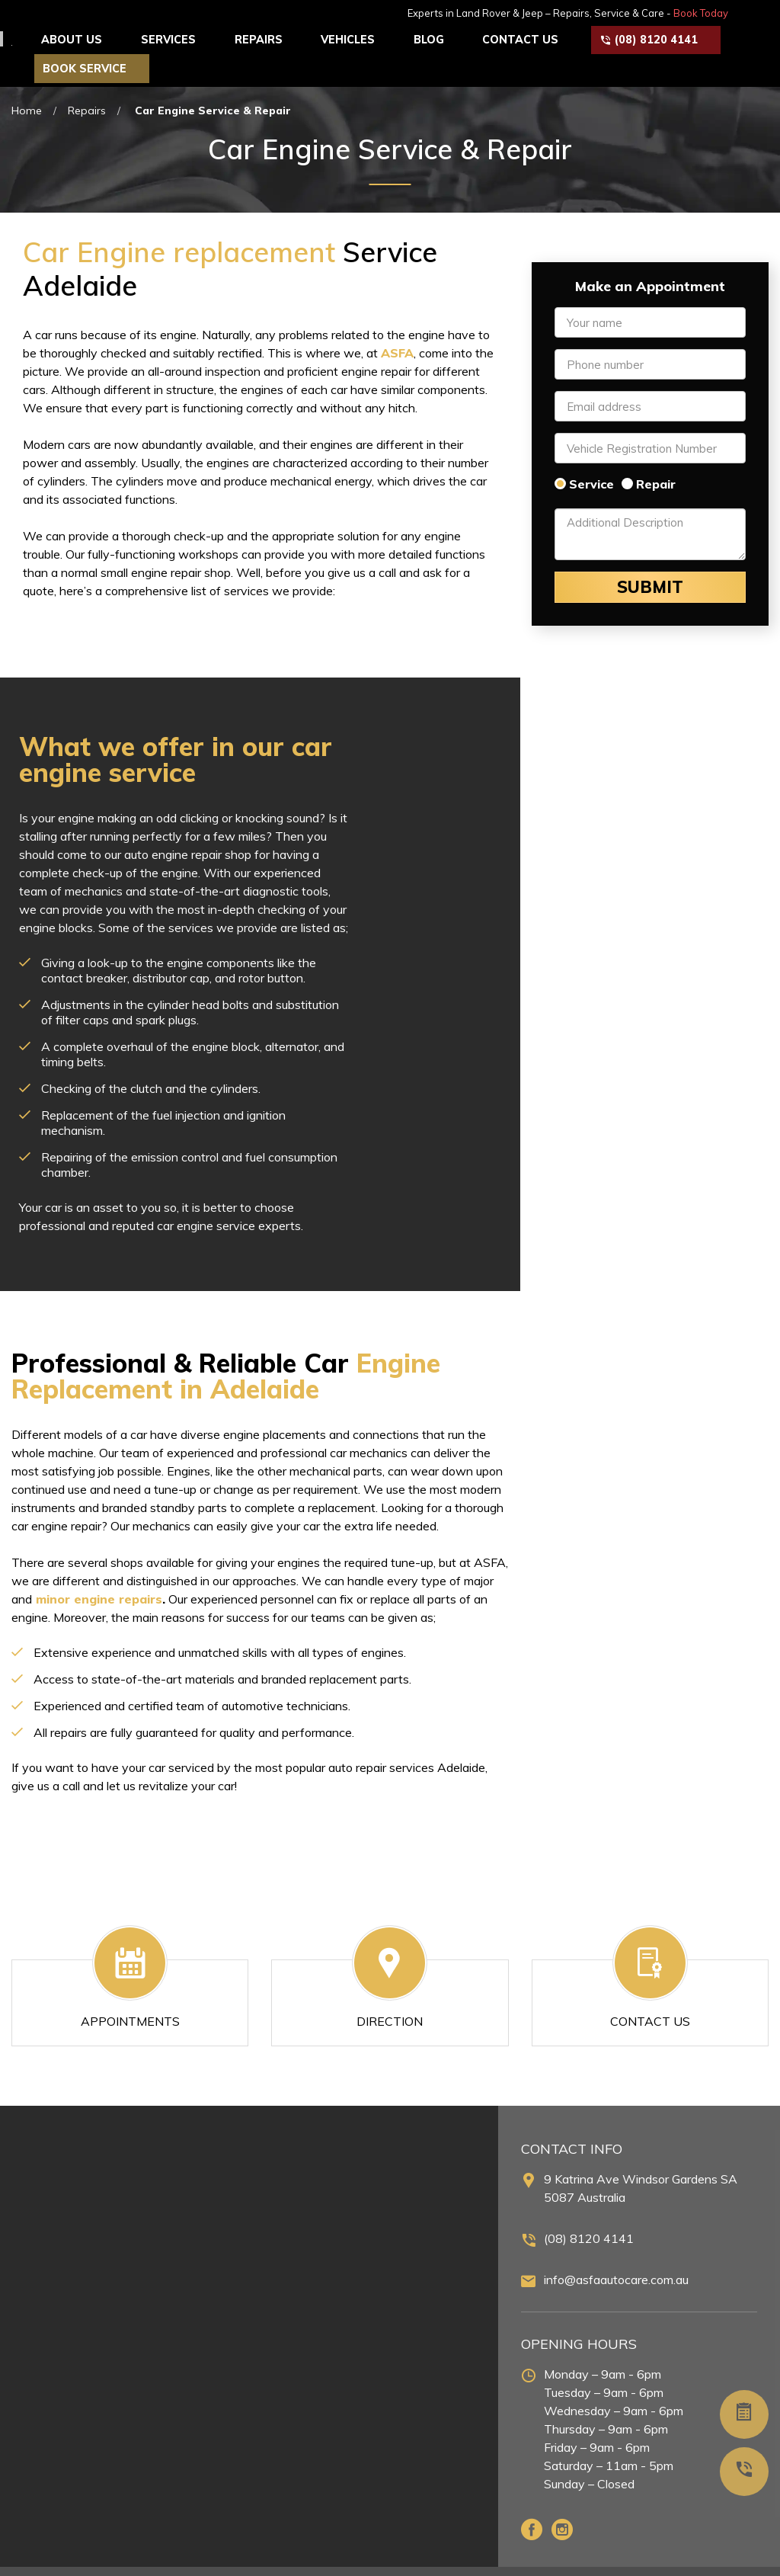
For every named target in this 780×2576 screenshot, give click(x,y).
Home (26, 81)
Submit (650, 558)
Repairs (87, 81)
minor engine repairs (99, 1569)
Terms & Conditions (715, 2556)
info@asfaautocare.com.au (616, 2249)
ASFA (397, 323)
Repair (656, 454)
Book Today (737, 13)
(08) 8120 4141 (589, 2208)
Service (591, 454)
